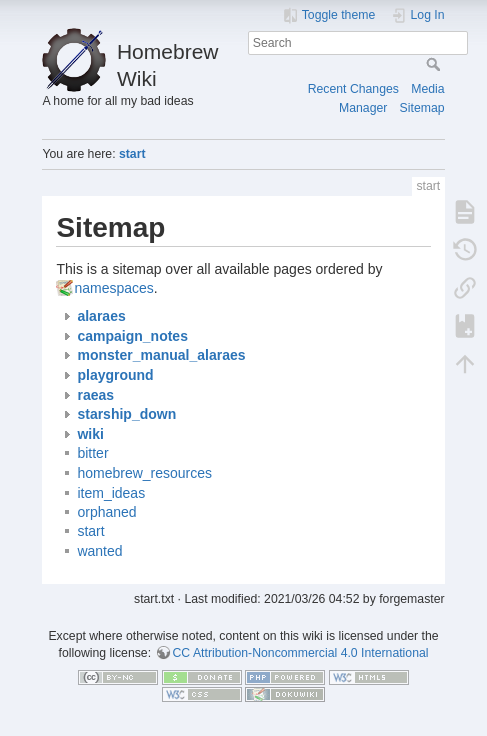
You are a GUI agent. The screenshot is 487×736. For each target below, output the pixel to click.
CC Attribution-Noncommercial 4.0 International (301, 653)
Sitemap (422, 108)
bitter (92, 453)
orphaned (106, 512)
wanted (99, 551)
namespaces (113, 288)
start (132, 154)
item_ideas (111, 493)
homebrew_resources (144, 473)
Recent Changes (353, 89)
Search (435, 64)
